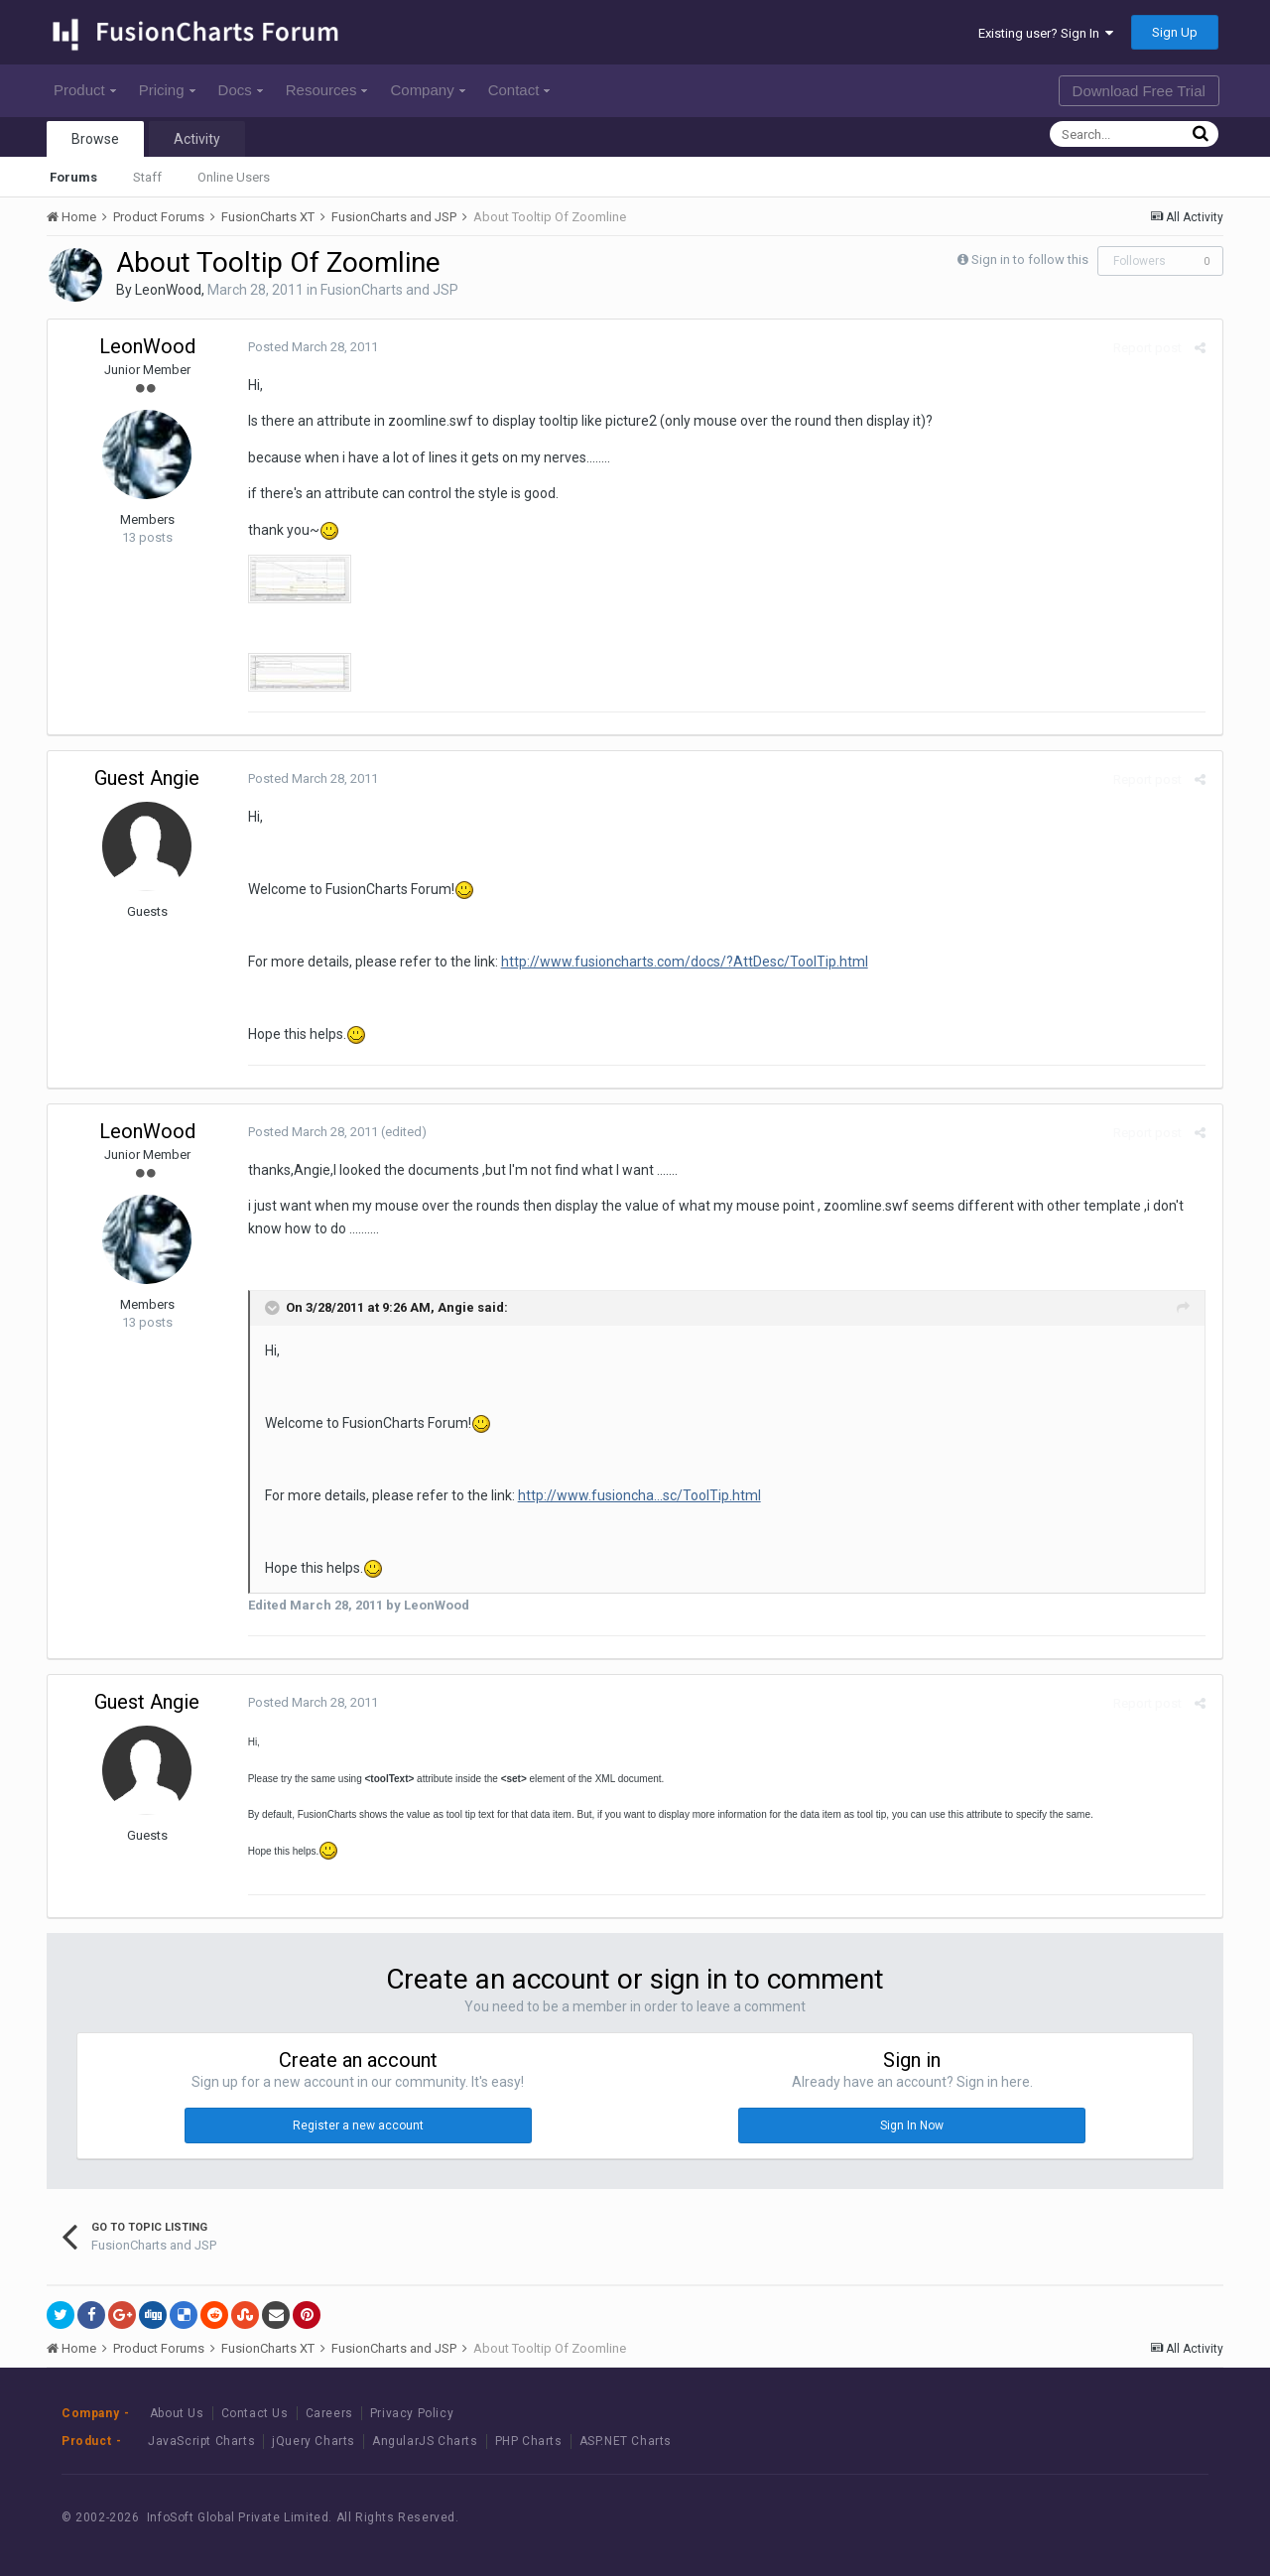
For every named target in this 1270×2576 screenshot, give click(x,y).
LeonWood (168, 290)
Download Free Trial (1139, 90)
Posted (311, 346)
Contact (519, 89)
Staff (147, 177)
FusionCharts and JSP (389, 290)
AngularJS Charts (425, 2441)
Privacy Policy (411, 2413)
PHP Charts (529, 2441)
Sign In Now (912, 2125)
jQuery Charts (313, 2441)
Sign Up (1175, 32)
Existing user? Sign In (1045, 33)
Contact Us (255, 2413)
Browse (95, 139)
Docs (240, 89)
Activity (197, 139)
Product (85, 89)
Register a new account (358, 2125)
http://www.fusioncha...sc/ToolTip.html (637, 1495)
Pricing (167, 89)
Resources (327, 89)
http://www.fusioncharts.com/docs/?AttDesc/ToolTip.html (682, 961)
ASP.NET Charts (625, 2441)
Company (427, 89)
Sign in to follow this (1029, 259)
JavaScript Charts (201, 2441)
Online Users (233, 177)
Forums (73, 177)
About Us (177, 2413)
